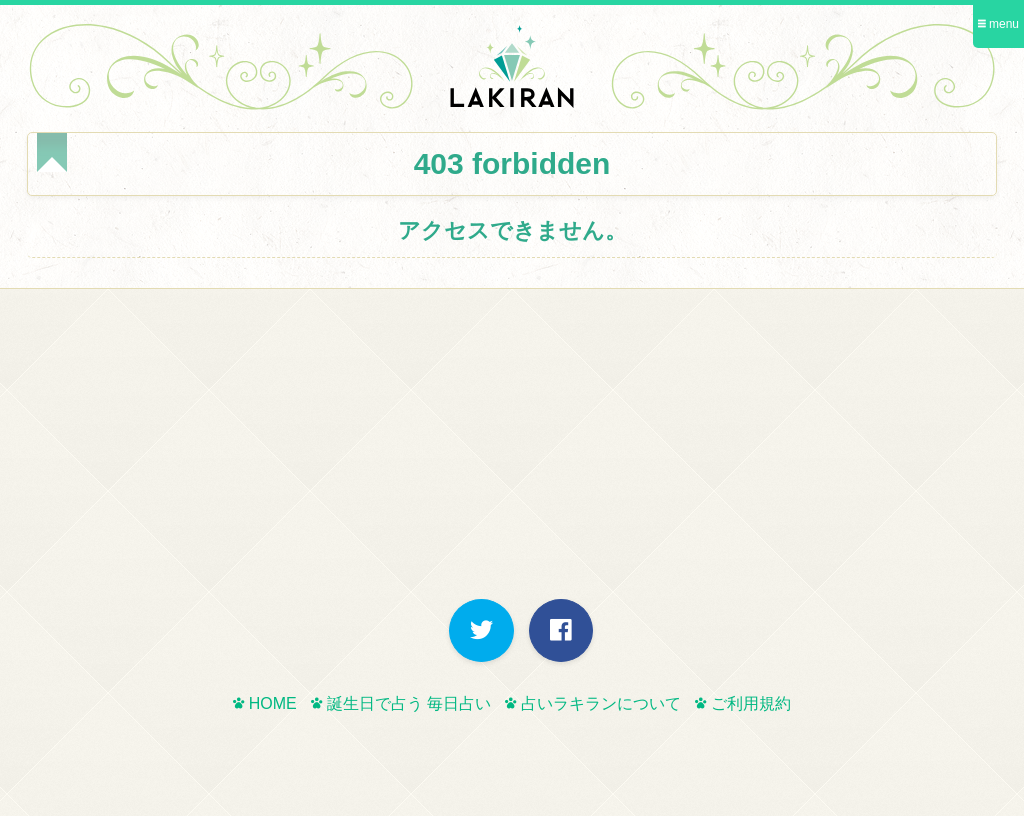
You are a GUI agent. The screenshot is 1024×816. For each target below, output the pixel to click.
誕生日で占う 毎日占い (401, 703)
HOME (264, 703)
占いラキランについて (592, 703)
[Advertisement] (512, 449)
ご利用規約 (742, 703)
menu (998, 24)
